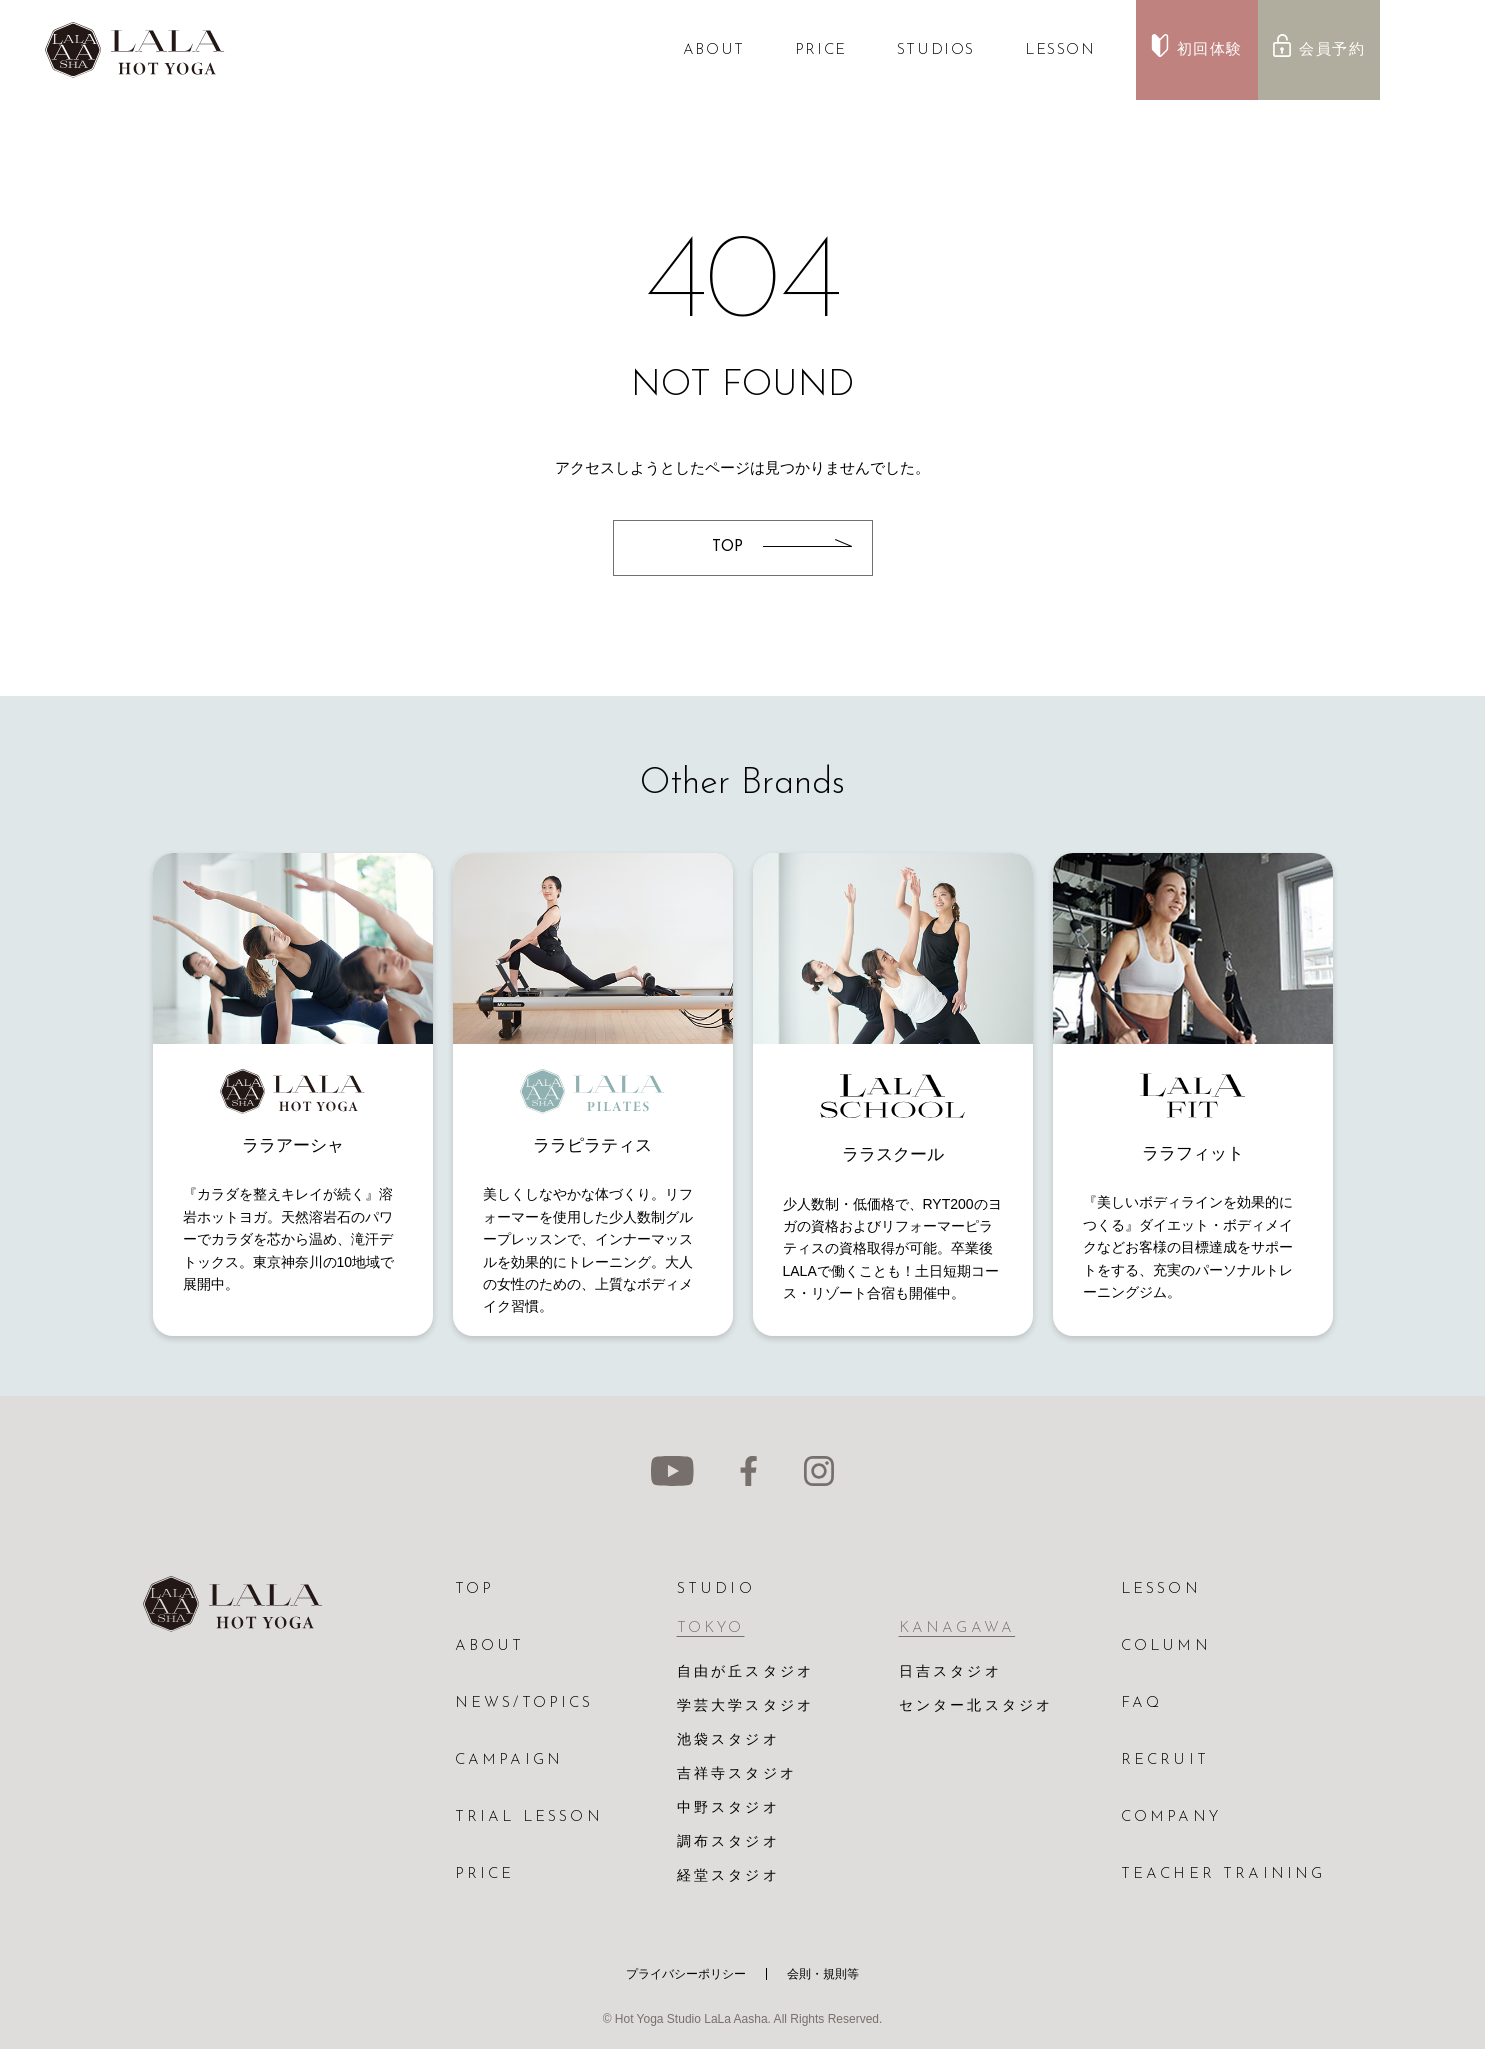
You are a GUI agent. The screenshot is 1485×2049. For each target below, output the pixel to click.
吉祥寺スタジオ (737, 1774)
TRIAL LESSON (529, 1817)
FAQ (1142, 1703)
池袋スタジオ (728, 1740)
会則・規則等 (823, 1974)
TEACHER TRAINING (1223, 1874)
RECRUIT (1165, 1760)
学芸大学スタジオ (746, 1706)
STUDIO (716, 1589)
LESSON (1060, 50)
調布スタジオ (728, 1842)
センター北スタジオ (976, 1706)
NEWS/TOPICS (524, 1703)
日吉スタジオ (950, 1672)
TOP (475, 1589)
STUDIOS (936, 50)
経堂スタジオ (728, 1876)
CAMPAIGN (509, 1760)
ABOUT (714, 50)
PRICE (821, 50)
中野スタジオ (728, 1808)
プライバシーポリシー (686, 1974)
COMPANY (1171, 1817)
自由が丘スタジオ (746, 1672)
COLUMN (1166, 1646)
